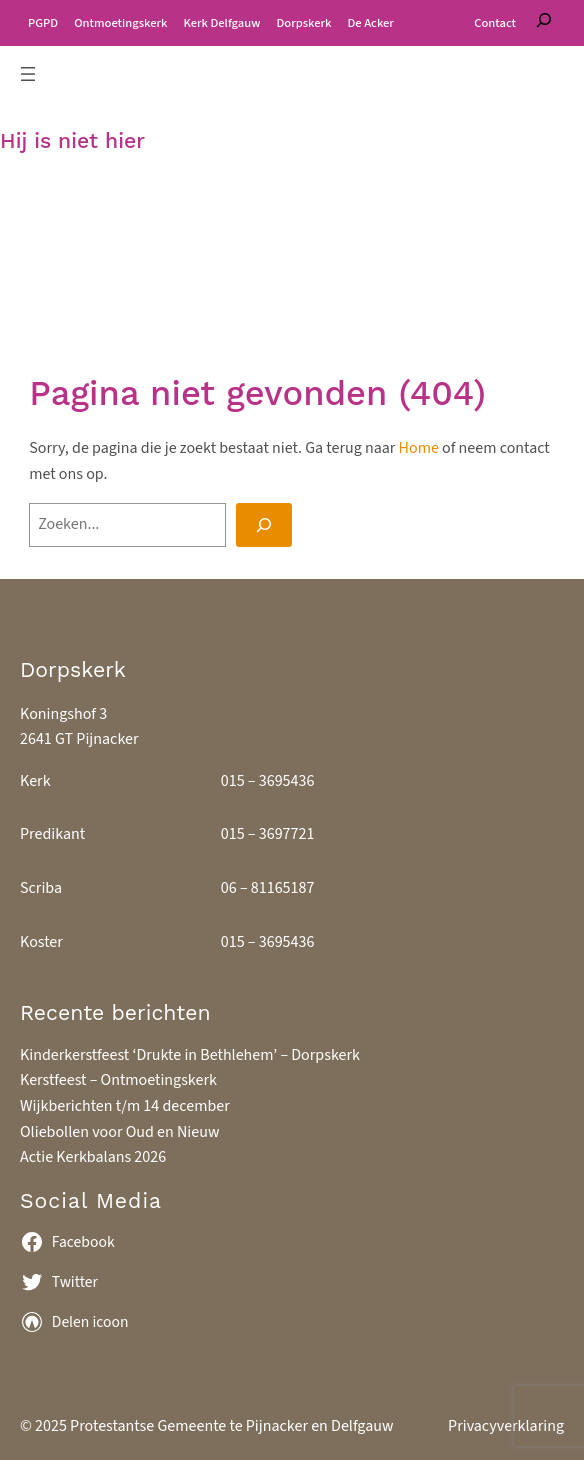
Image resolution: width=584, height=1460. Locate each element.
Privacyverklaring (506, 1426)
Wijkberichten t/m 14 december (125, 1106)
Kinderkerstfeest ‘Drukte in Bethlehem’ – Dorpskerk (190, 1055)
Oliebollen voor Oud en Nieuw (119, 1132)
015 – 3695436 (268, 781)
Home (419, 448)
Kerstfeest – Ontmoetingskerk (118, 1080)
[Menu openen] (28, 74)
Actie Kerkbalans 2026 (93, 1157)
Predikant (52, 834)
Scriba (41, 888)
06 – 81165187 (268, 888)
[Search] (264, 525)
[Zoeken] (544, 23)
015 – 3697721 (268, 834)
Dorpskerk (73, 669)
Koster (41, 942)
